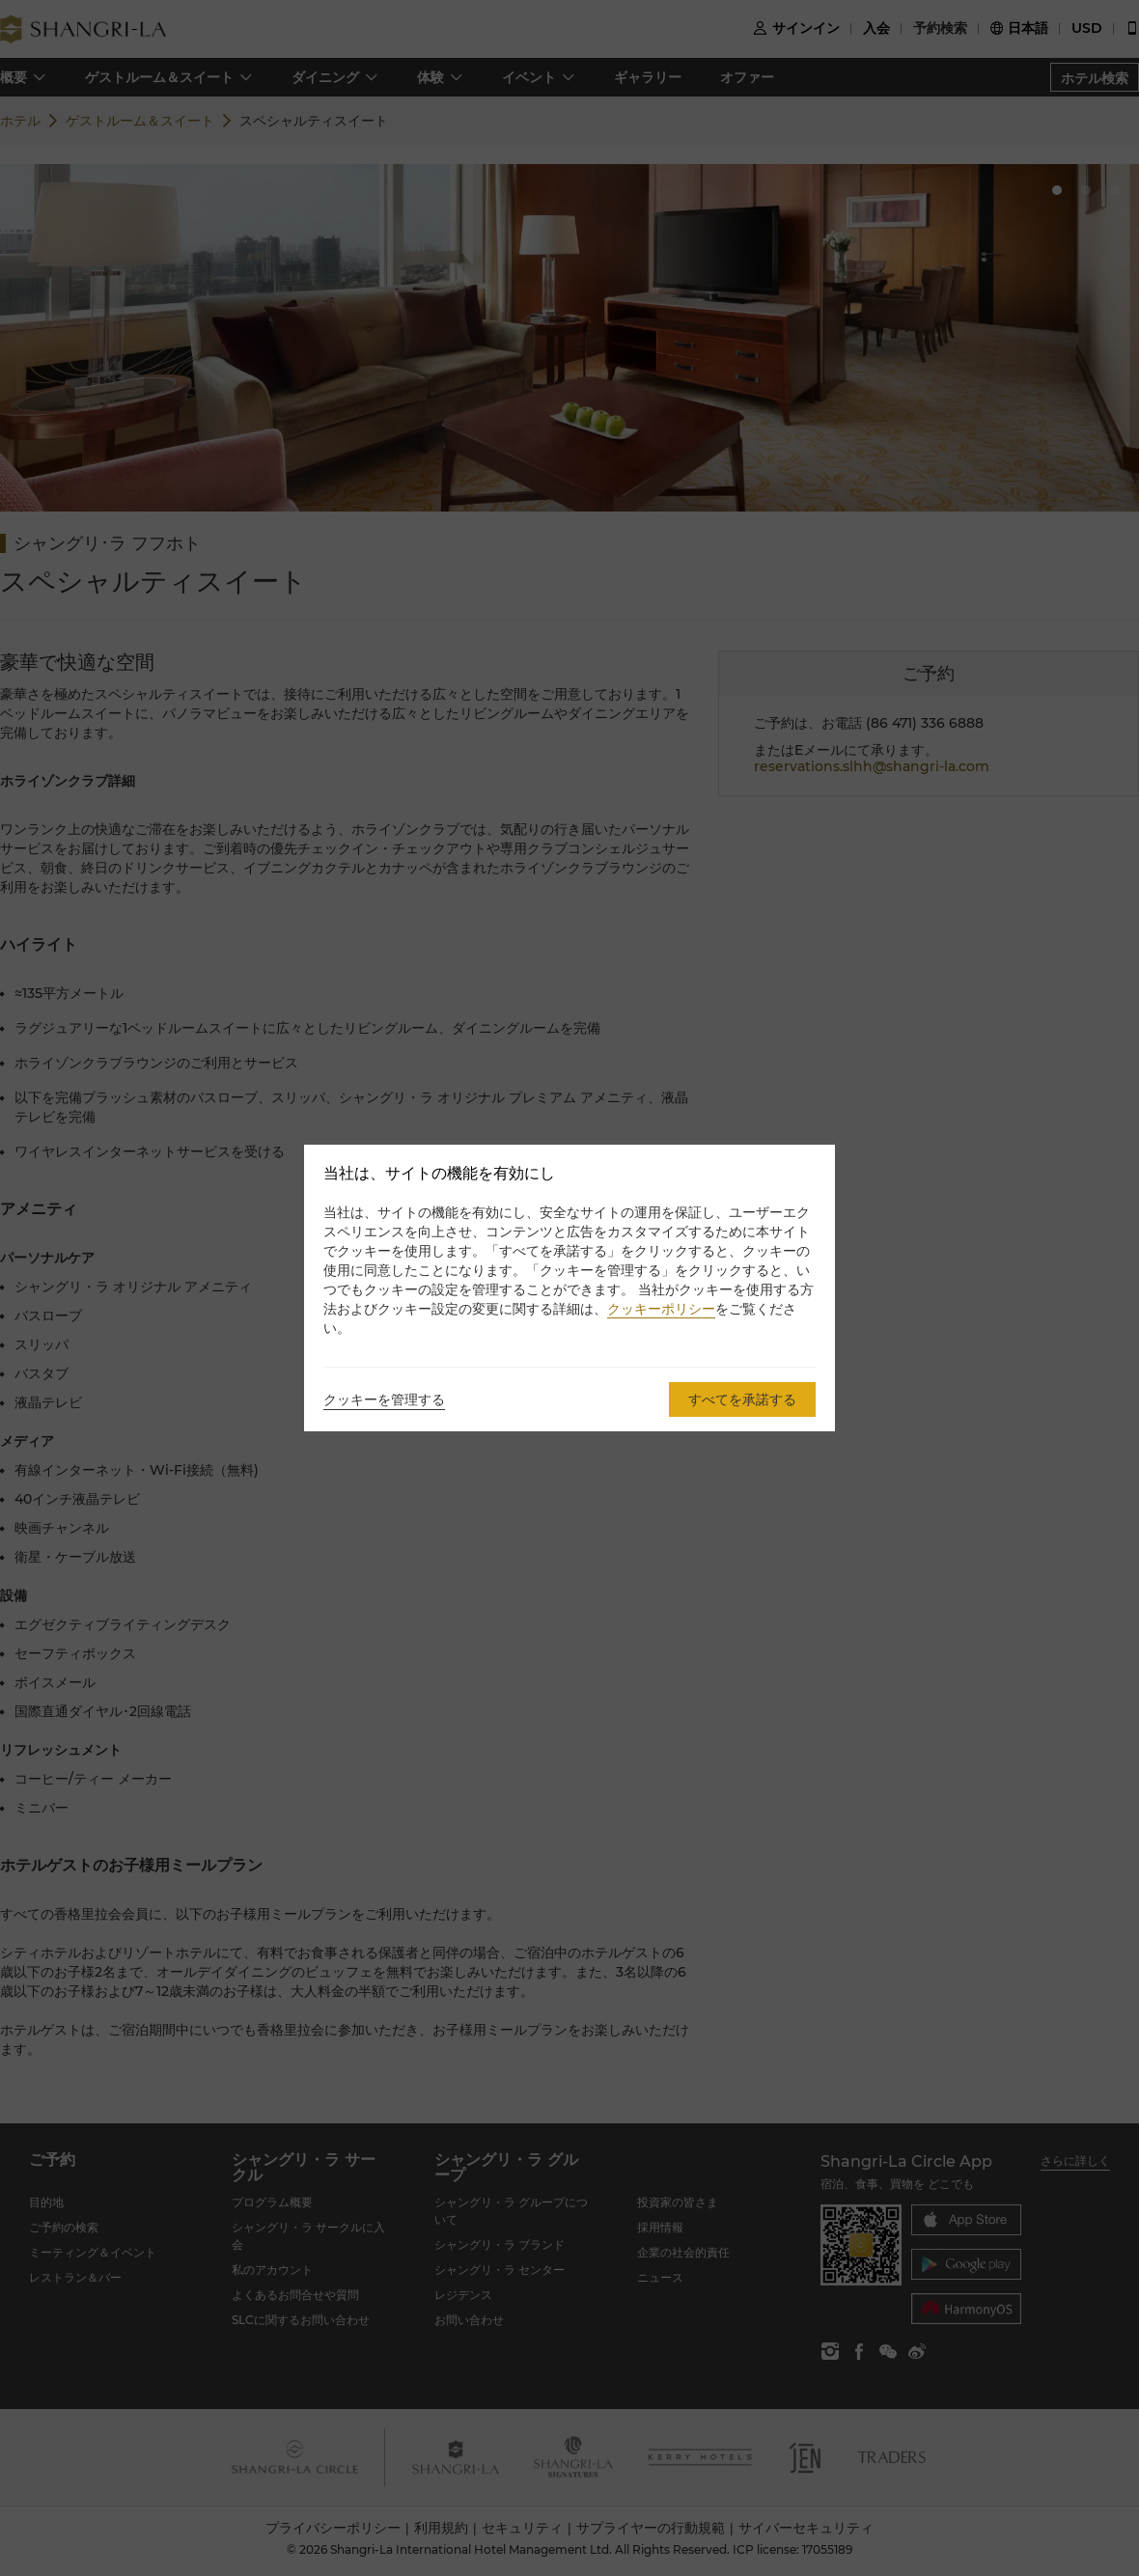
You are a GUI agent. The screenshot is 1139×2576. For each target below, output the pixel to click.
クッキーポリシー (661, 1308)
